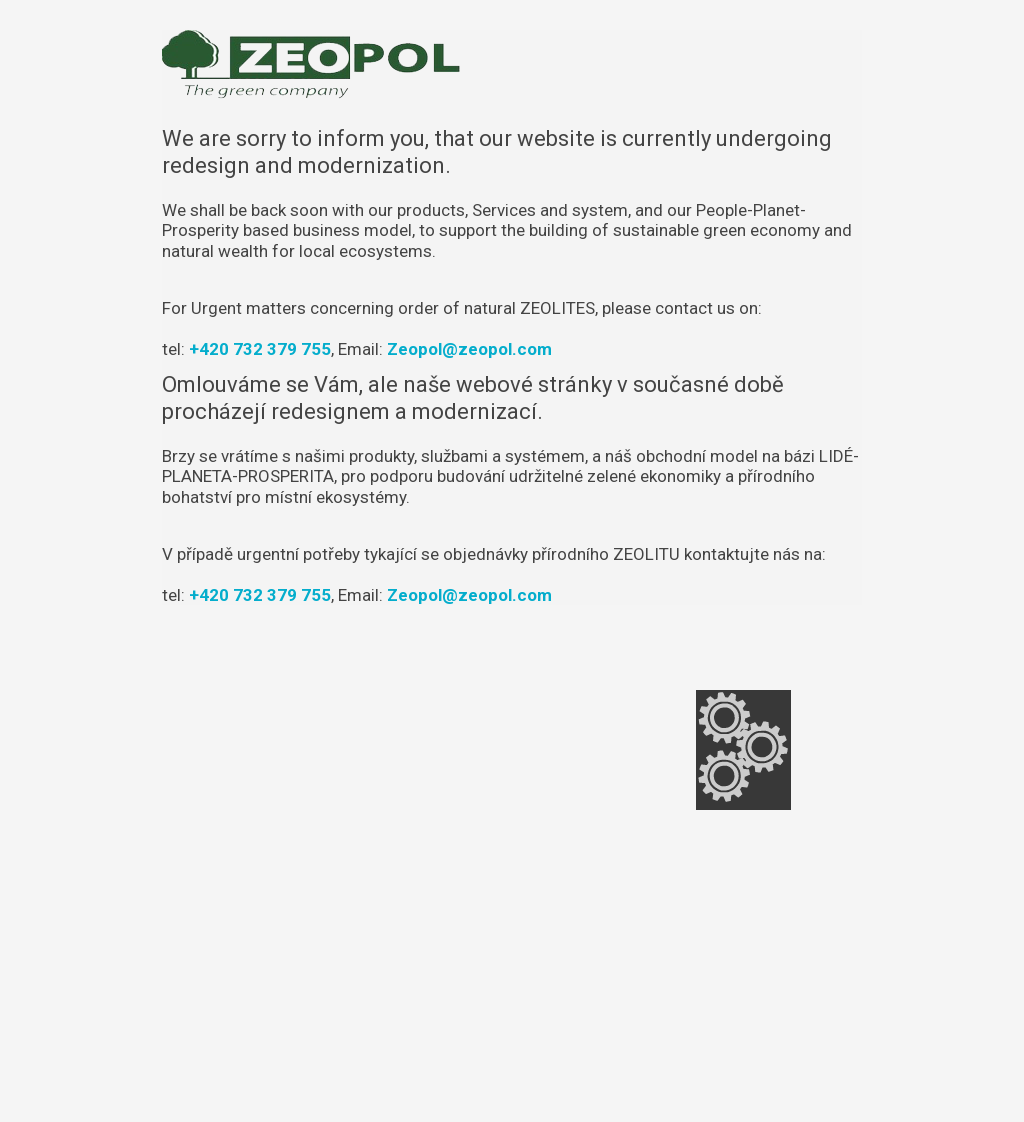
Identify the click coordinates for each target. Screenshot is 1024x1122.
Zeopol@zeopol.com (469, 349)
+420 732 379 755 (260, 349)
